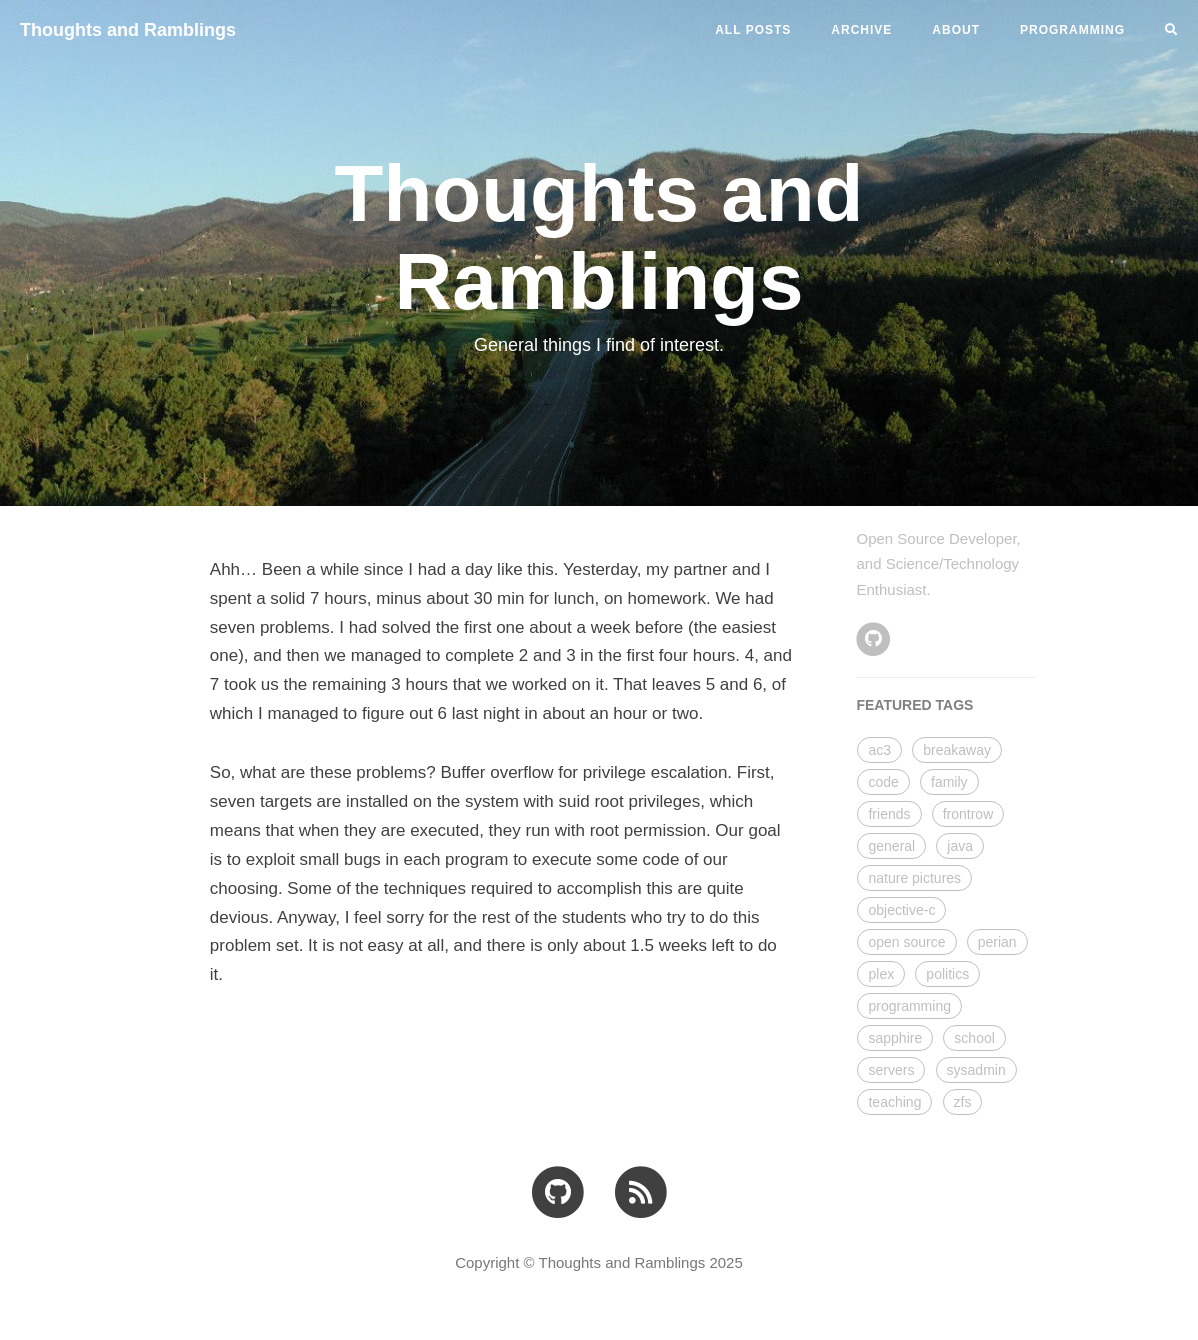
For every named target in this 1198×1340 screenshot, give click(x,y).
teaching (894, 1102)
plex (881, 974)
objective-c (901, 910)
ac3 (879, 750)
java (960, 846)
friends (889, 814)
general (891, 846)
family (949, 782)
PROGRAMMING (1072, 30)
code (883, 782)
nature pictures (914, 878)
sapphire (895, 1038)
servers (891, 1070)
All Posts (753, 30)
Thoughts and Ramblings (128, 30)
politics (947, 974)
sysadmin (976, 1070)
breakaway (957, 750)
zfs (963, 1102)
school (974, 1038)
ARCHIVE (861, 30)
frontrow (968, 814)
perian (997, 942)
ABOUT (956, 30)
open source (906, 942)
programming (909, 1006)
